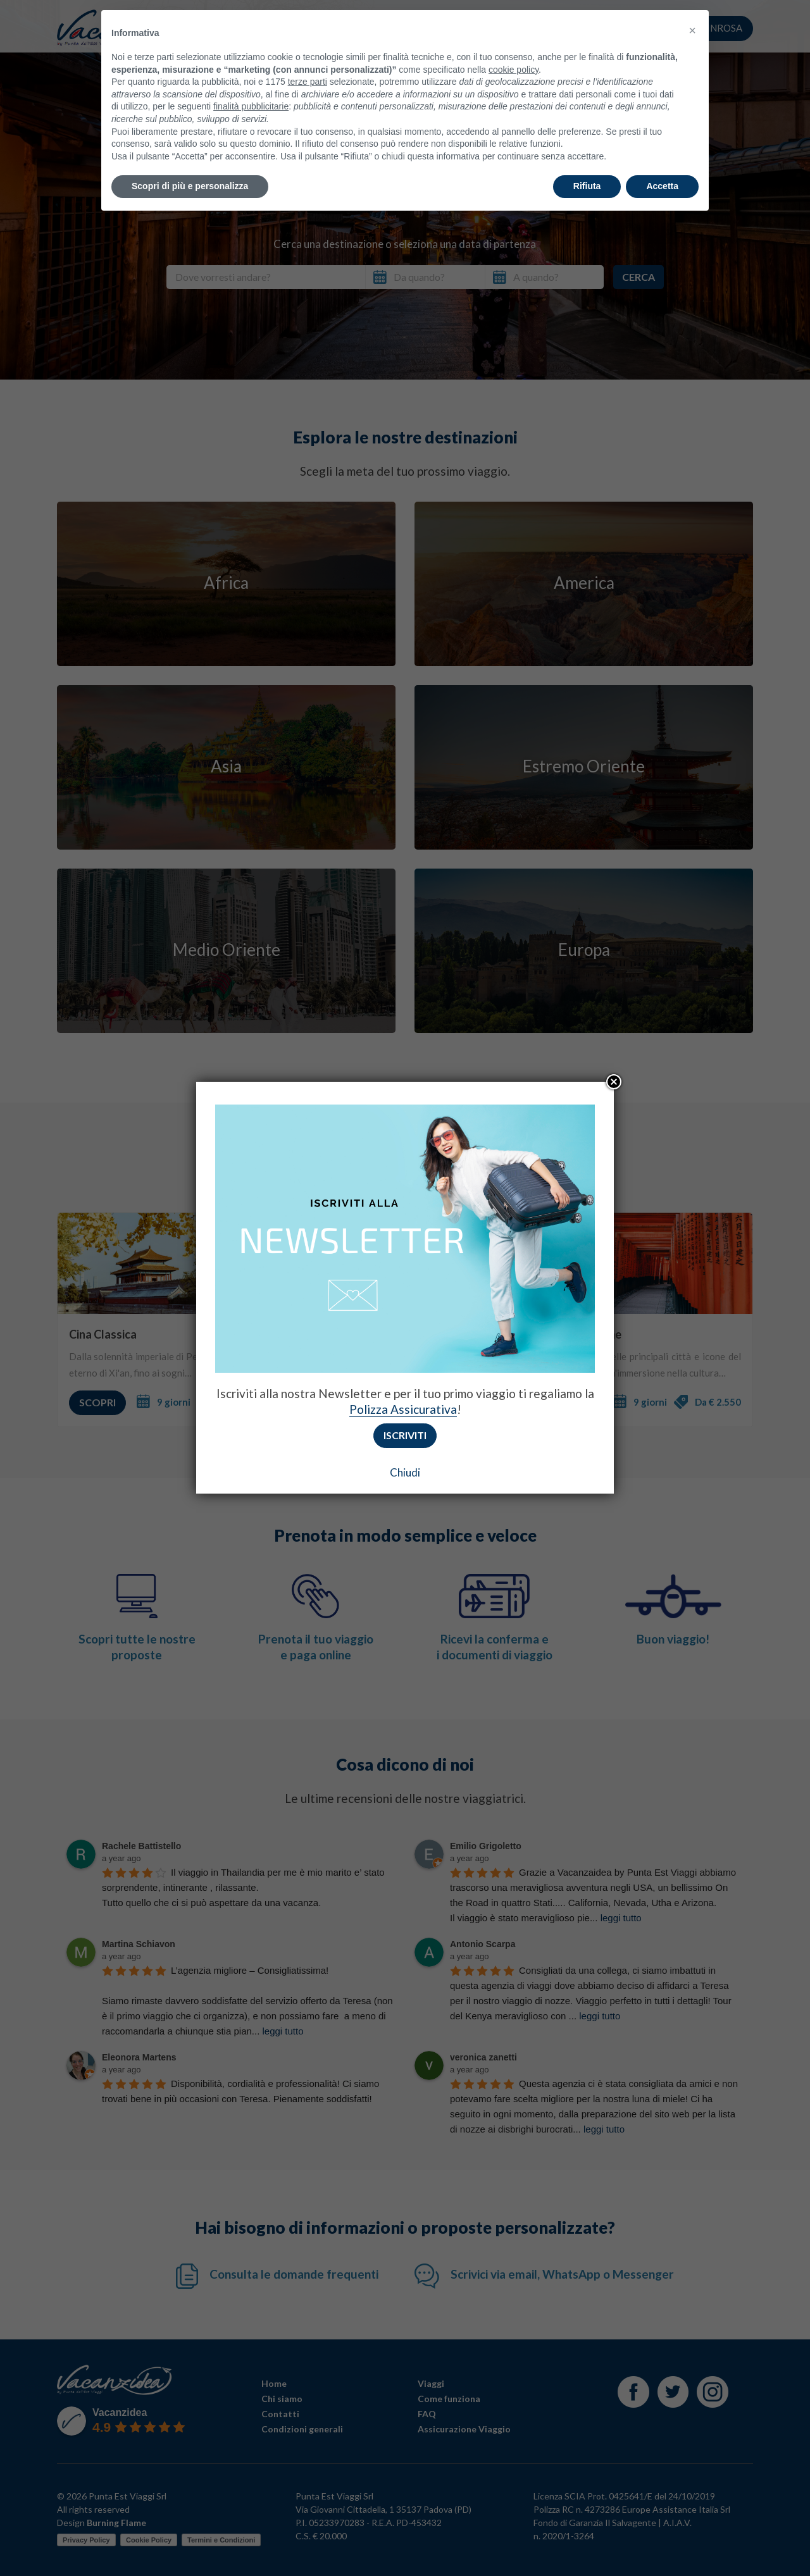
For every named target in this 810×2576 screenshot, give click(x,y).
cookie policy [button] (514, 43)
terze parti (307, 56)
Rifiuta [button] (587, 160)
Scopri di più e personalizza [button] (190, 160)
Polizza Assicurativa (403, 1409)
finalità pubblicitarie (251, 80)
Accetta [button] (662, 160)
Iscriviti (405, 1435)
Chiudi (405, 1472)
